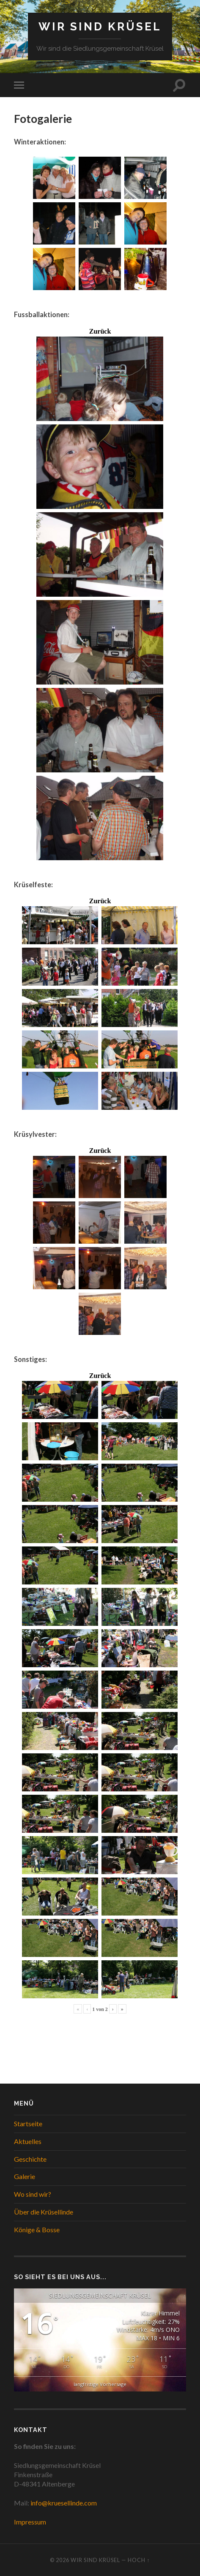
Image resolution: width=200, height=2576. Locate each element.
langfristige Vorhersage (100, 2384)
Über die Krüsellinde (43, 2212)
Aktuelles (27, 2141)
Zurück (100, 331)
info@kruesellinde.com (63, 2503)
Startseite (28, 2123)
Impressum (30, 2522)
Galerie (24, 2176)
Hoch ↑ (139, 2560)
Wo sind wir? (32, 2194)
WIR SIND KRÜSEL (100, 26)
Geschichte (30, 2159)
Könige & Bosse (37, 2229)
